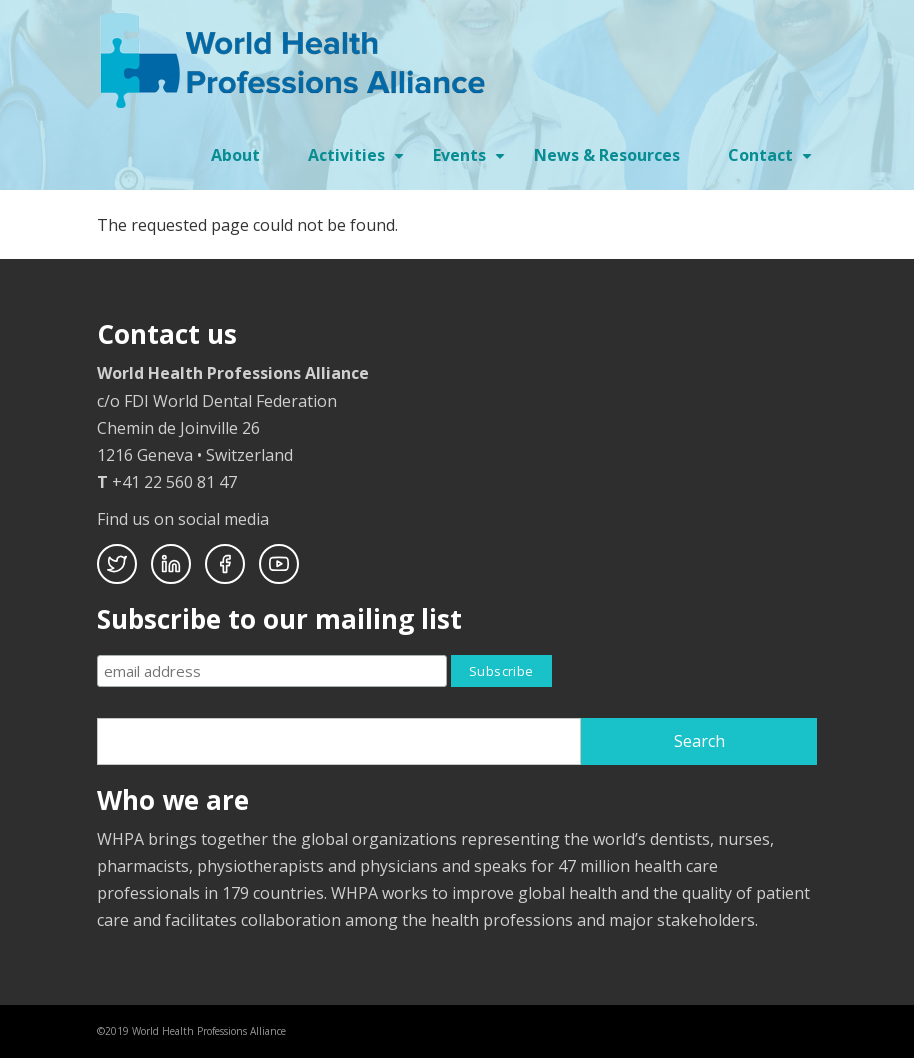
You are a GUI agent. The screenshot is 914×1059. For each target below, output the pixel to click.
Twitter (117, 564)
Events (471, 162)
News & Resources (607, 155)
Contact (772, 162)
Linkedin (171, 564)
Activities (358, 162)
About (235, 155)
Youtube (279, 564)
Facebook (225, 564)
